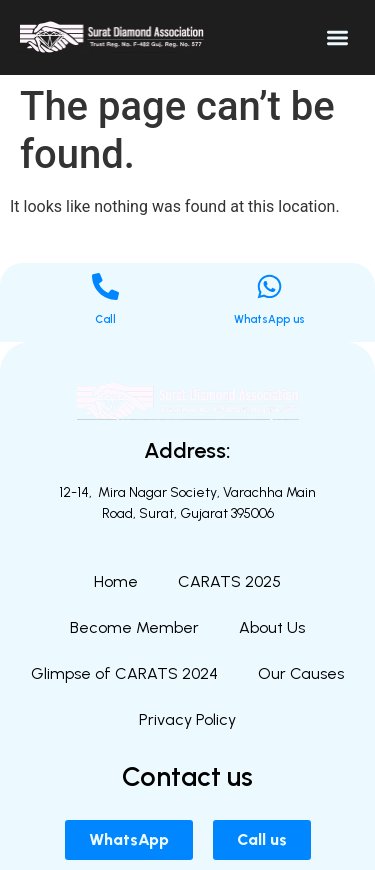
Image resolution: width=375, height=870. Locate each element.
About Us (272, 627)
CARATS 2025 (229, 581)
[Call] (105, 286)
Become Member (134, 627)
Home (116, 581)
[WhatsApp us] (269, 286)
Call (105, 319)
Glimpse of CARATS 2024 (124, 673)
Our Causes (301, 673)
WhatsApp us (269, 319)
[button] (338, 37)
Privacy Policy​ (187, 719)
